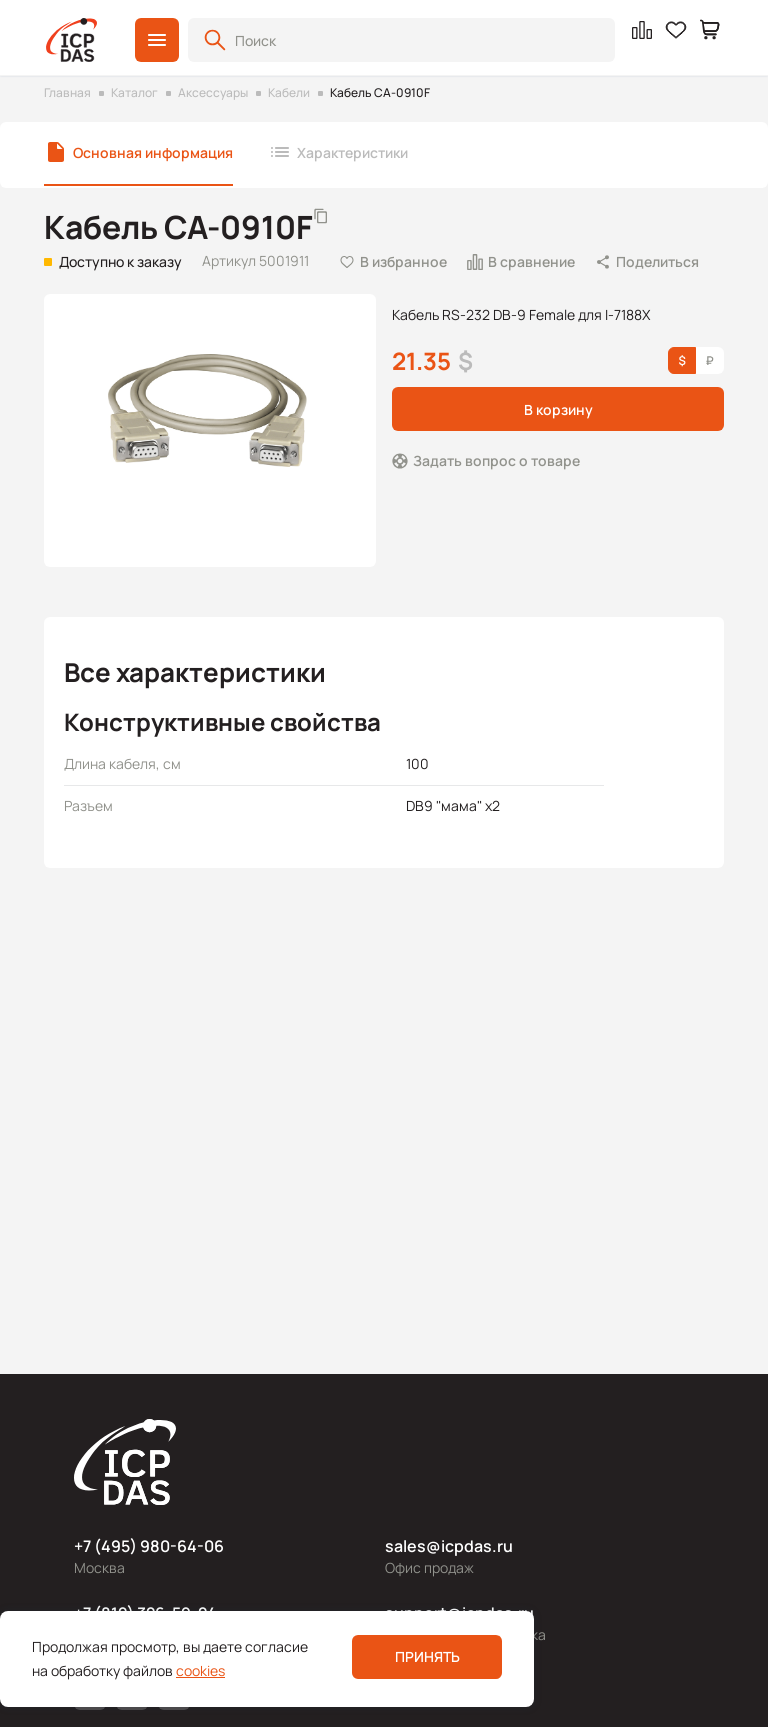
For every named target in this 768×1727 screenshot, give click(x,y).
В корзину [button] (558, 409)
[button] (157, 40)
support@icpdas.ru (459, 1613)
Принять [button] (427, 1656)
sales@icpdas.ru (449, 1546)
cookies (200, 1670)
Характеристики (352, 152)
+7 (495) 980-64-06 (149, 1546)
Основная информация (153, 152)
